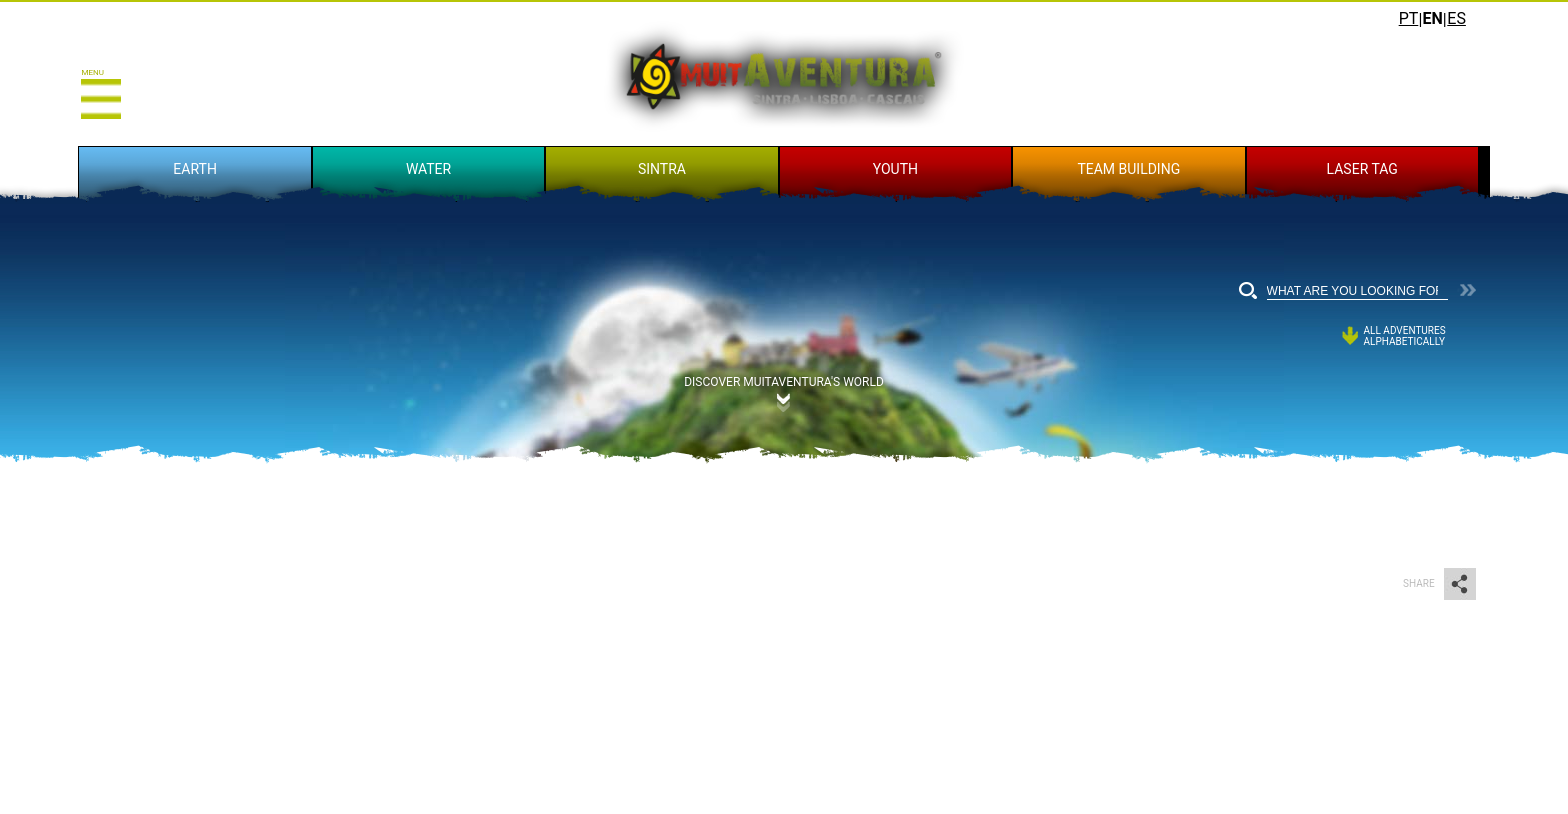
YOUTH (895, 169)
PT (1409, 18)
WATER (428, 169)
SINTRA (662, 169)
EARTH (195, 169)
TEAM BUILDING (1128, 169)
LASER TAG (1362, 169)
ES (1456, 18)
